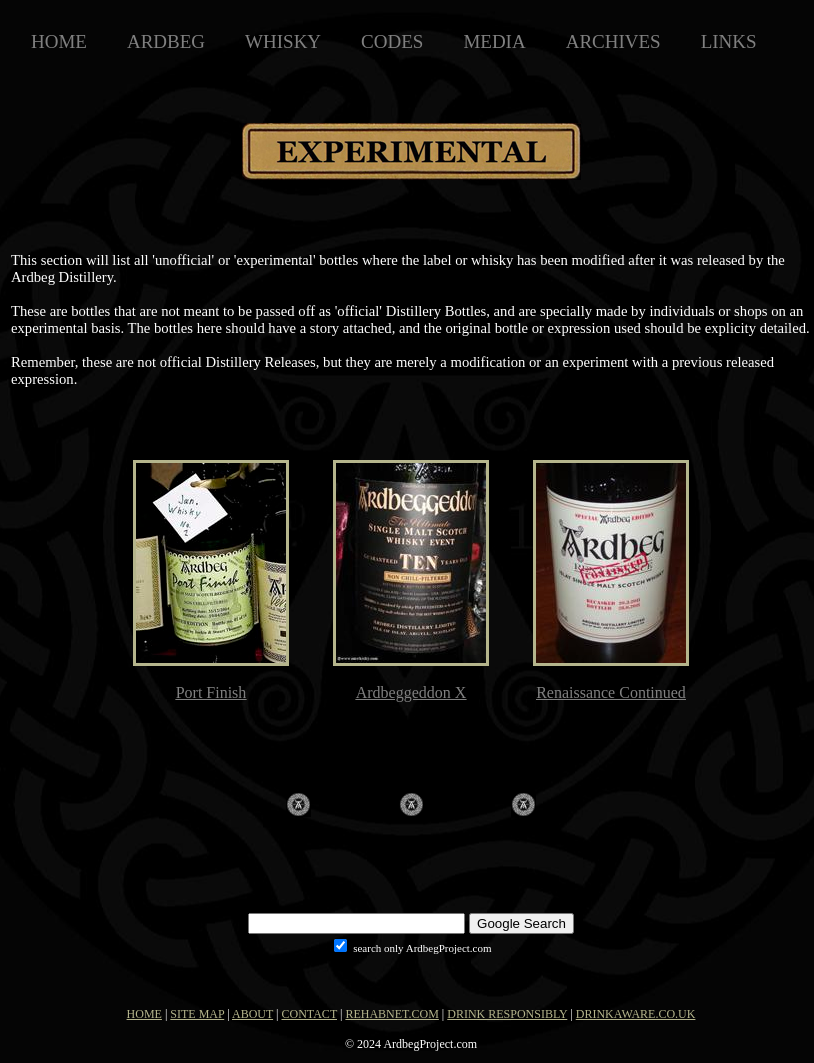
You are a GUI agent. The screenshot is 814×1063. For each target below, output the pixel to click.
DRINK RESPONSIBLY (507, 1014)
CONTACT (310, 1014)
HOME (59, 41)
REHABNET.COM (391, 1014)
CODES (392, 41)
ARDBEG (166, 41)
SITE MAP (197, 1014)
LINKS (729, 41)
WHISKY (283, 41)
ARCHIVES (613, 41)
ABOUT (252, 1014)
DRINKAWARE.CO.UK (636, 1014)
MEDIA (494, 41)
